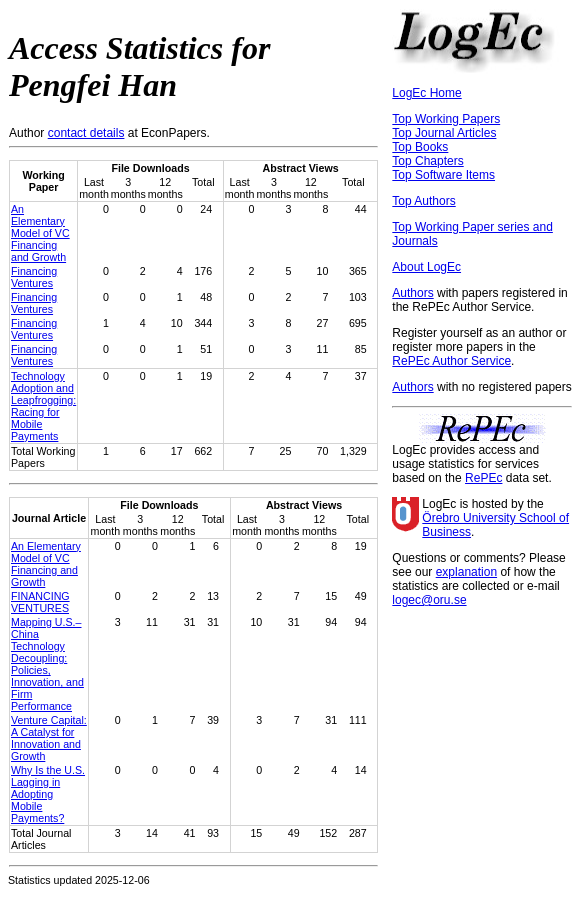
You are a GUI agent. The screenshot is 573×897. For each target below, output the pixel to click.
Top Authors (423, 201)
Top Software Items (443, 175)
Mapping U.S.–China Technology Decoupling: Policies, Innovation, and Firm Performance (47, 664)
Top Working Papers (446, 119)
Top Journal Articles (444, 133)
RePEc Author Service (451, 361)
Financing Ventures (34, 277)
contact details (86, 133)
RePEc (483, 478)
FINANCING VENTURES (40, 602)
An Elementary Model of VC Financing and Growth (40, 233)
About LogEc (426, 267)
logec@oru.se (429, 600)
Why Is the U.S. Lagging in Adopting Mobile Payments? (48, 794)
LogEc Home (426, 93)
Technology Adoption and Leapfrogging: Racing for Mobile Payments (43, 406)
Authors (412, 293)
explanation (466, 572)
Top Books (420, 147)
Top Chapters (427, 161)
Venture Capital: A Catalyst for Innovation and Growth (49, 738)
